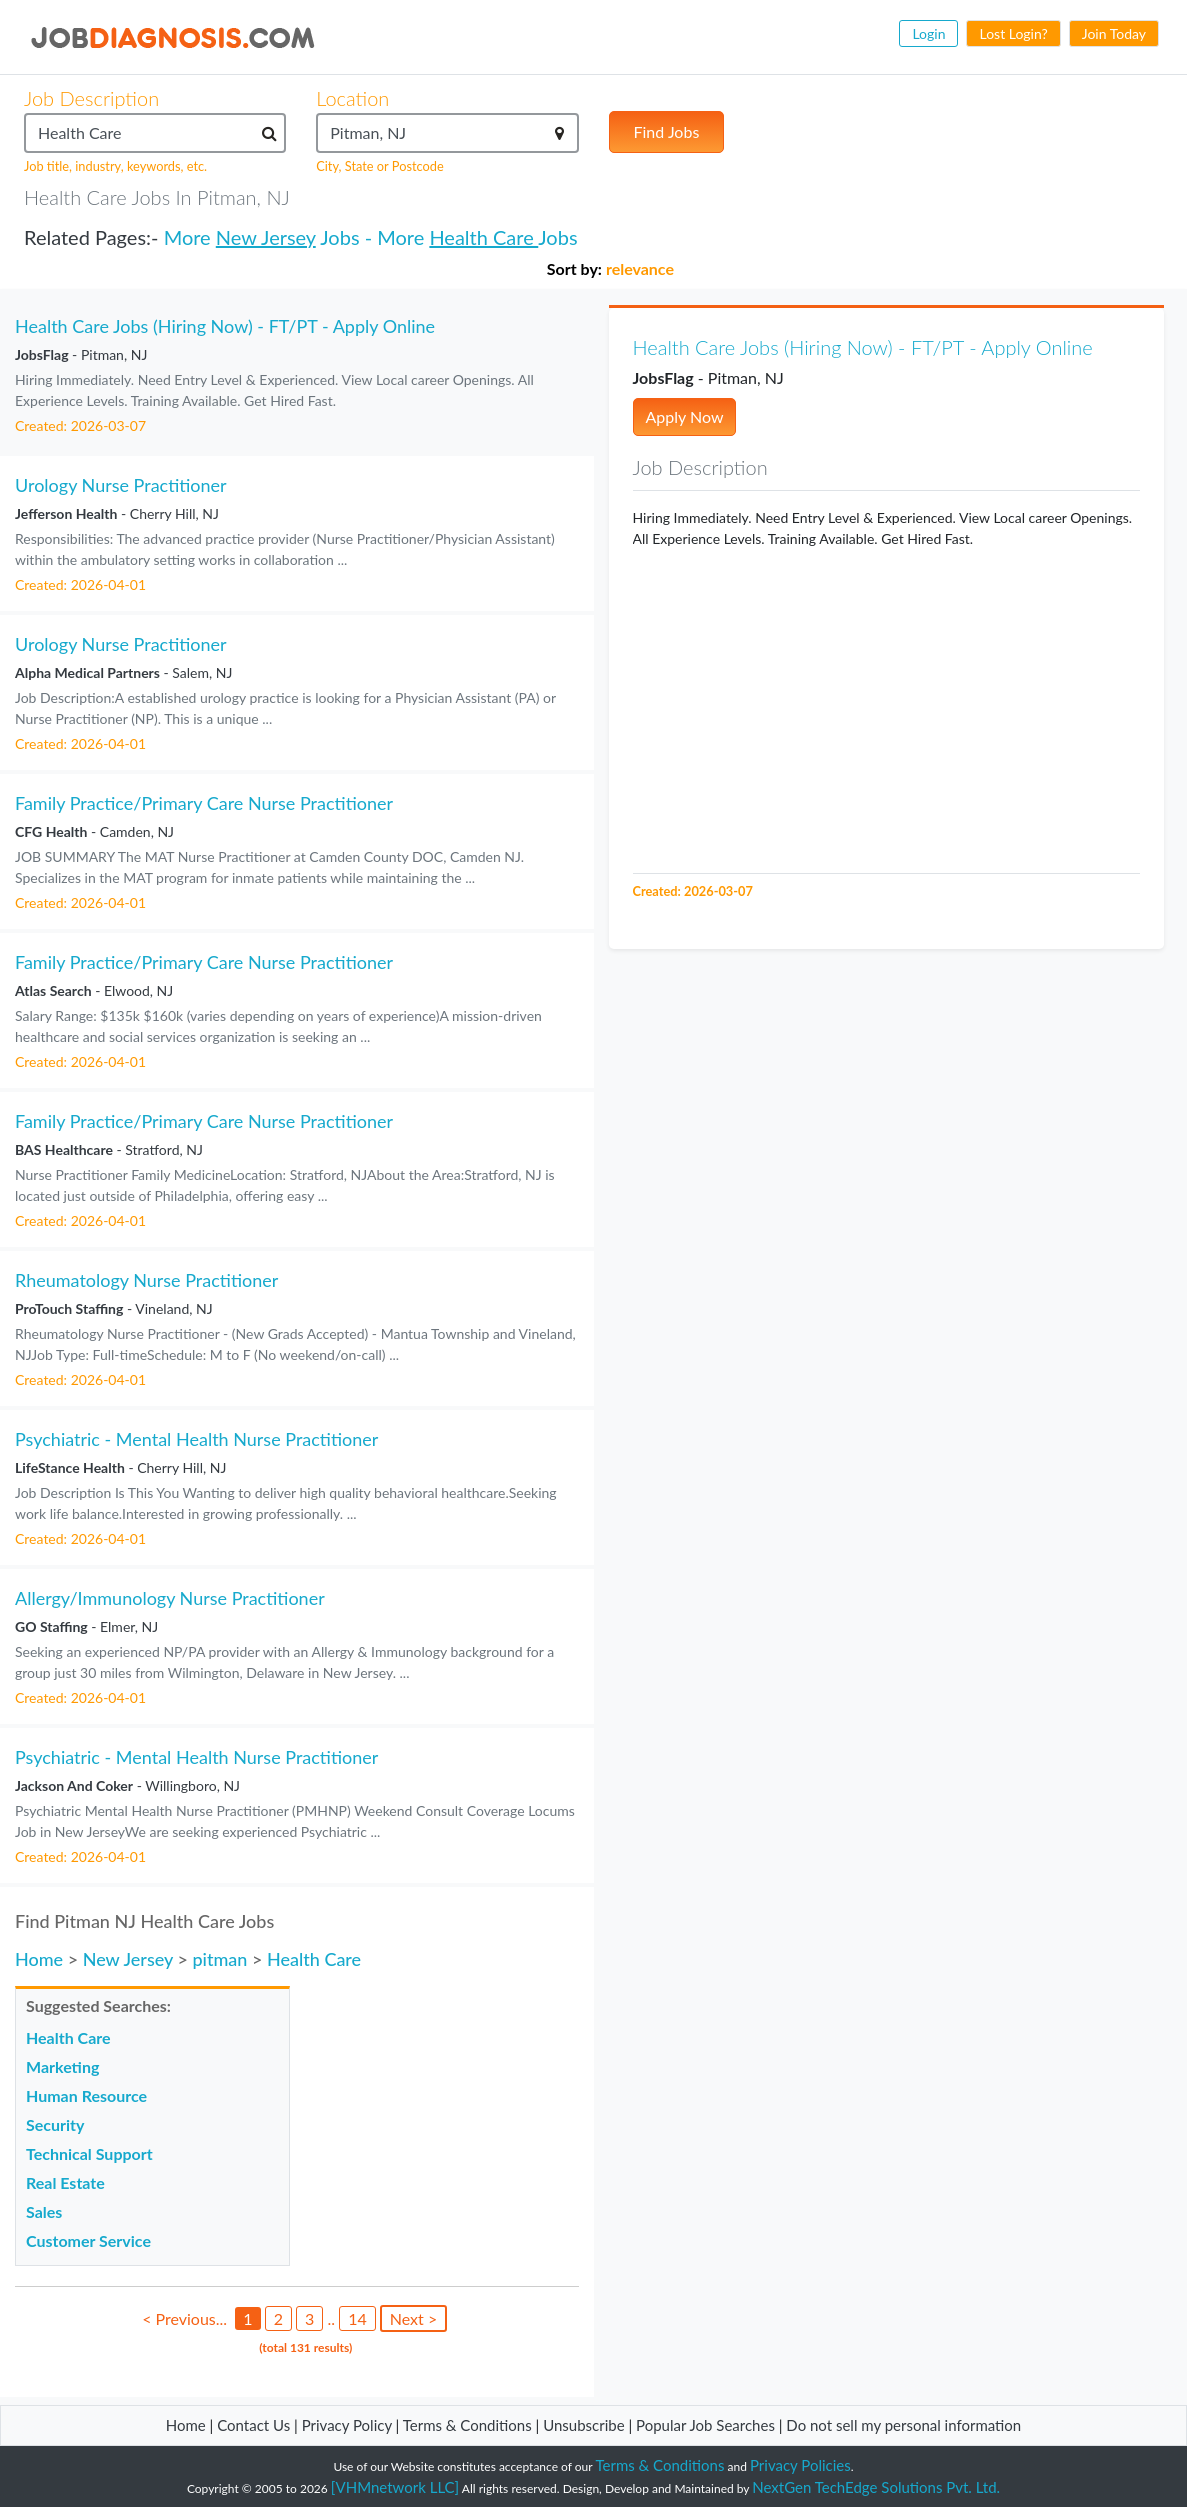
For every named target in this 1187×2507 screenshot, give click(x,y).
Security (55, 2124)
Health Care (483, 237)
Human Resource (86, 2095)
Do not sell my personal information (903, 2425)
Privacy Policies (800, 2465)
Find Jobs (667, 131)
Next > (413, 2318)
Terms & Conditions (469, 2425)
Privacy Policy (347, 2425)
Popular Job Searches (705, 2425)
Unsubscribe (583, 2425)
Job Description (91, 98)
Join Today (1114, 33)
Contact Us (253, 2425)
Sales (44, 2211)
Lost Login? (1013, 33)
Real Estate (65, 2182)
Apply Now (685, 416)
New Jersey (266, 237)
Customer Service (88, 2240)
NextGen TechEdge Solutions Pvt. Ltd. (876, 2487)
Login (928, 33)
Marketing (62, 2066)
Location (352, 98)
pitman (219, 1959)
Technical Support (89, 2153)
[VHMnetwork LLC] (395, 2487)
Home (39, 1959)
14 (357, 2318)
